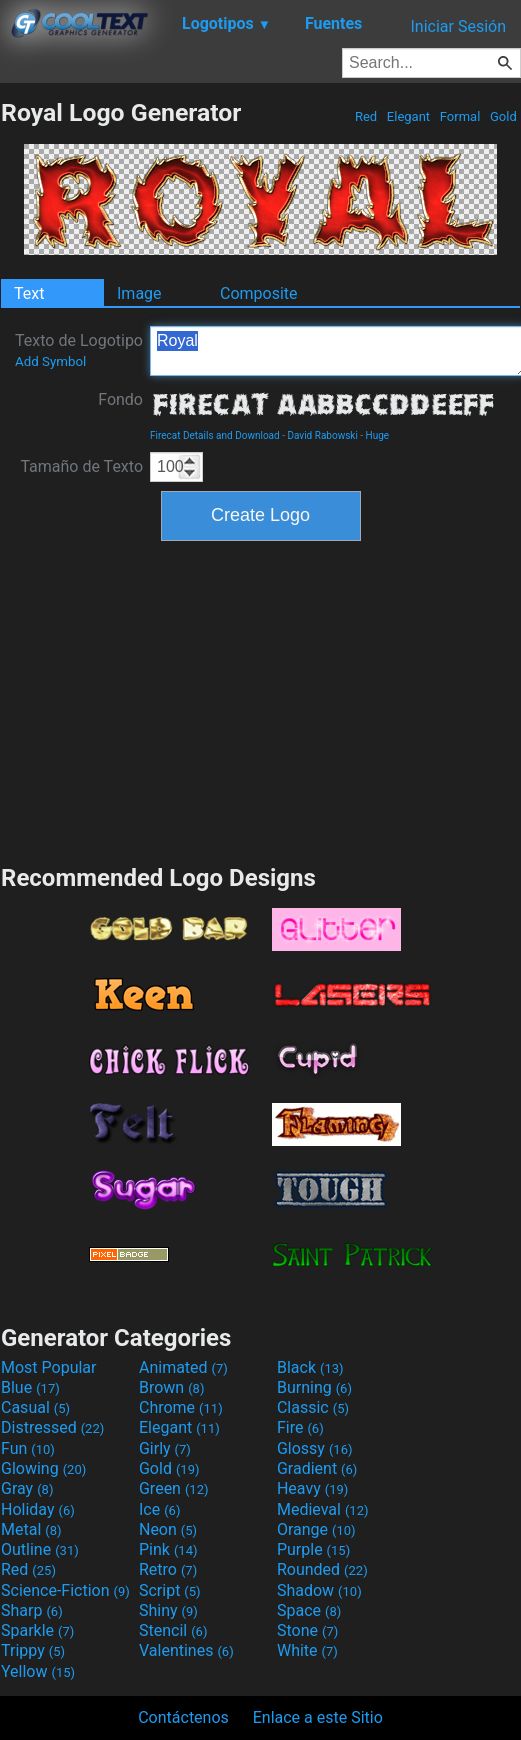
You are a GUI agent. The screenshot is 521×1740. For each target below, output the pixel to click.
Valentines (186, 1650)
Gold (503, 116)
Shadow (319, 1590)
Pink (168, 1549)
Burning (314, 1387)
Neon (168, 1529)
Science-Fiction (65, 1590)
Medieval (323, 1509)
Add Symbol (50, 361)
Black (310, 1367)
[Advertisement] (261, 700)
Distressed (52, 1427)
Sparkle (37, 1630)
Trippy (33, 1650)
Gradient (317, 1468)
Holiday (38, 1509)
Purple (313, 1549)
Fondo (120, 399)
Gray (27, 1488)
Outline (40, 1549)
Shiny (168, 1610)
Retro (168, 1569)
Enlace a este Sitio (318, 1717)
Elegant (409, 116)
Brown (171, 1387)
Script (170, 1590)
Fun (28, 1448)
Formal (460, 116)
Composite (259, 293)
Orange (316, 1529)
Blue (30, 1387)
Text (29, 293)
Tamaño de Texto (81, 466)
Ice (159, 1509)
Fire (300, 1427)
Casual (35, 1407)
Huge (378, 435)
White (307, 1650)
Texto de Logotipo (79, 350)
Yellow (38, 1671)
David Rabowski (322, 435)
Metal (31, 1529)
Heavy (312, 1488)
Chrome (181, 1407)
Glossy (315, 1448)
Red (366, 116)
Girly (165, 1448)
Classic (313, 1407)
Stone (307, 1630)
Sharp (32, 1610)
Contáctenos (183, 1717)
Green (174, 1488)
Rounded (322, 1569)
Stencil (173, 1630)
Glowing (43, 1468)
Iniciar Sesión (458, 26)
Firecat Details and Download (215, 435)
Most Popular (49, 1367)
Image (139, 293)
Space (309, 1610)
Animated (183, 1367)
